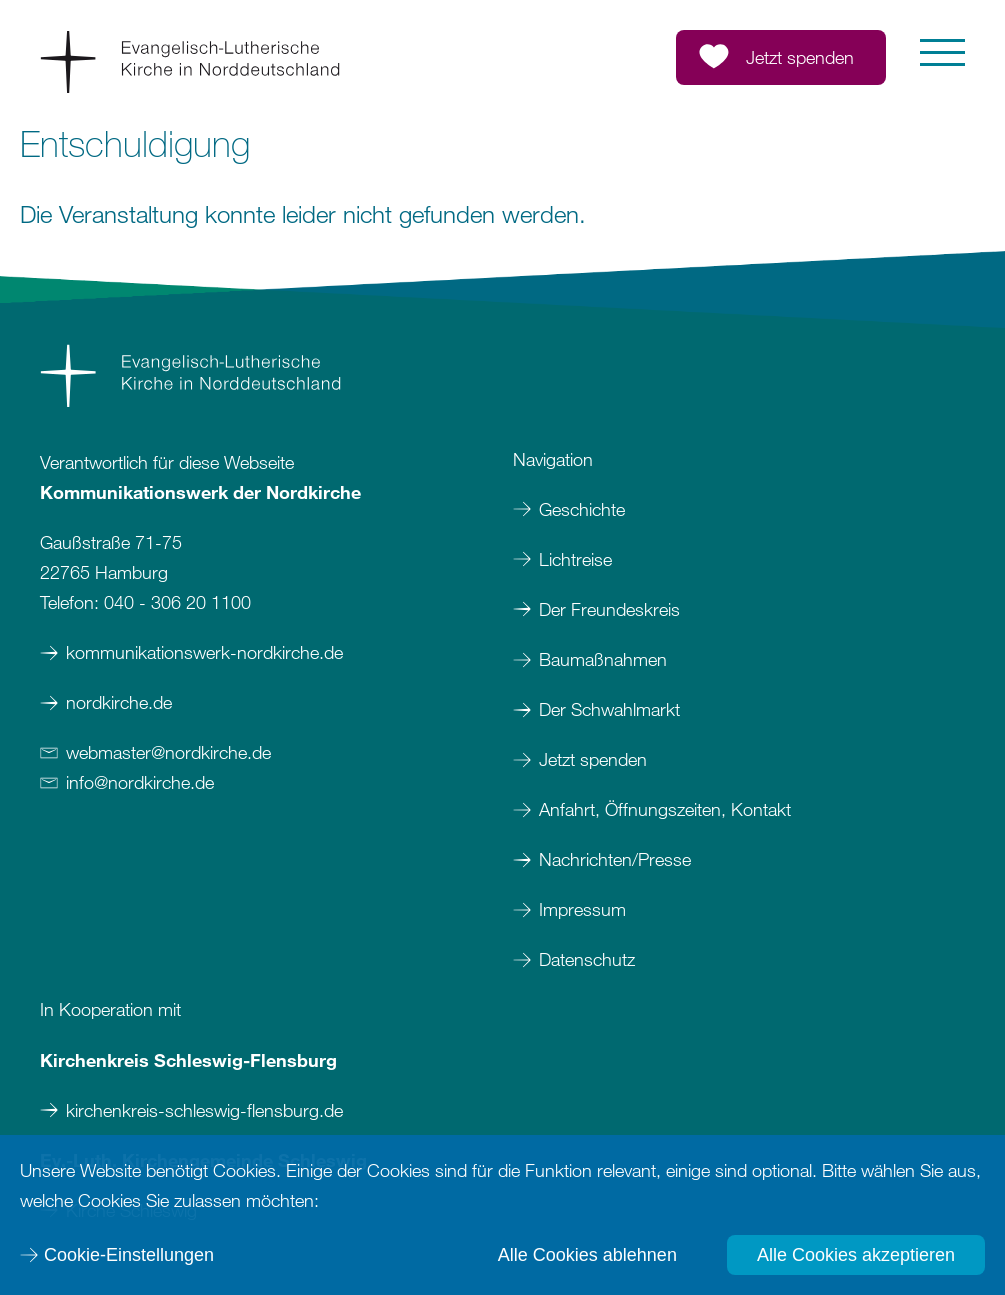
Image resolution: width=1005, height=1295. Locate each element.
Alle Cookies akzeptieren (856, 1255)
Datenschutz (587, 959)
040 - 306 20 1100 (177, 602)
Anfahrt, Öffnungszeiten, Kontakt (665, 809)
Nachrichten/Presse (615, 859)
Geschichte (582, 509)
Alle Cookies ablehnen (587, 1255)
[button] (942, 52)
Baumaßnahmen (603, 659)
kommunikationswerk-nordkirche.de (204, 652)
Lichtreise (575, 559)
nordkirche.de (119, 702)
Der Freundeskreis (609, 609)
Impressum (585, 909)
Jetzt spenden (593, 759)
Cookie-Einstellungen (129, 1255)
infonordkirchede (140, 782)
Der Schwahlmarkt (609, 709)
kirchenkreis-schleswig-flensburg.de (204, 1110)
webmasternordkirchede (168, 752)
